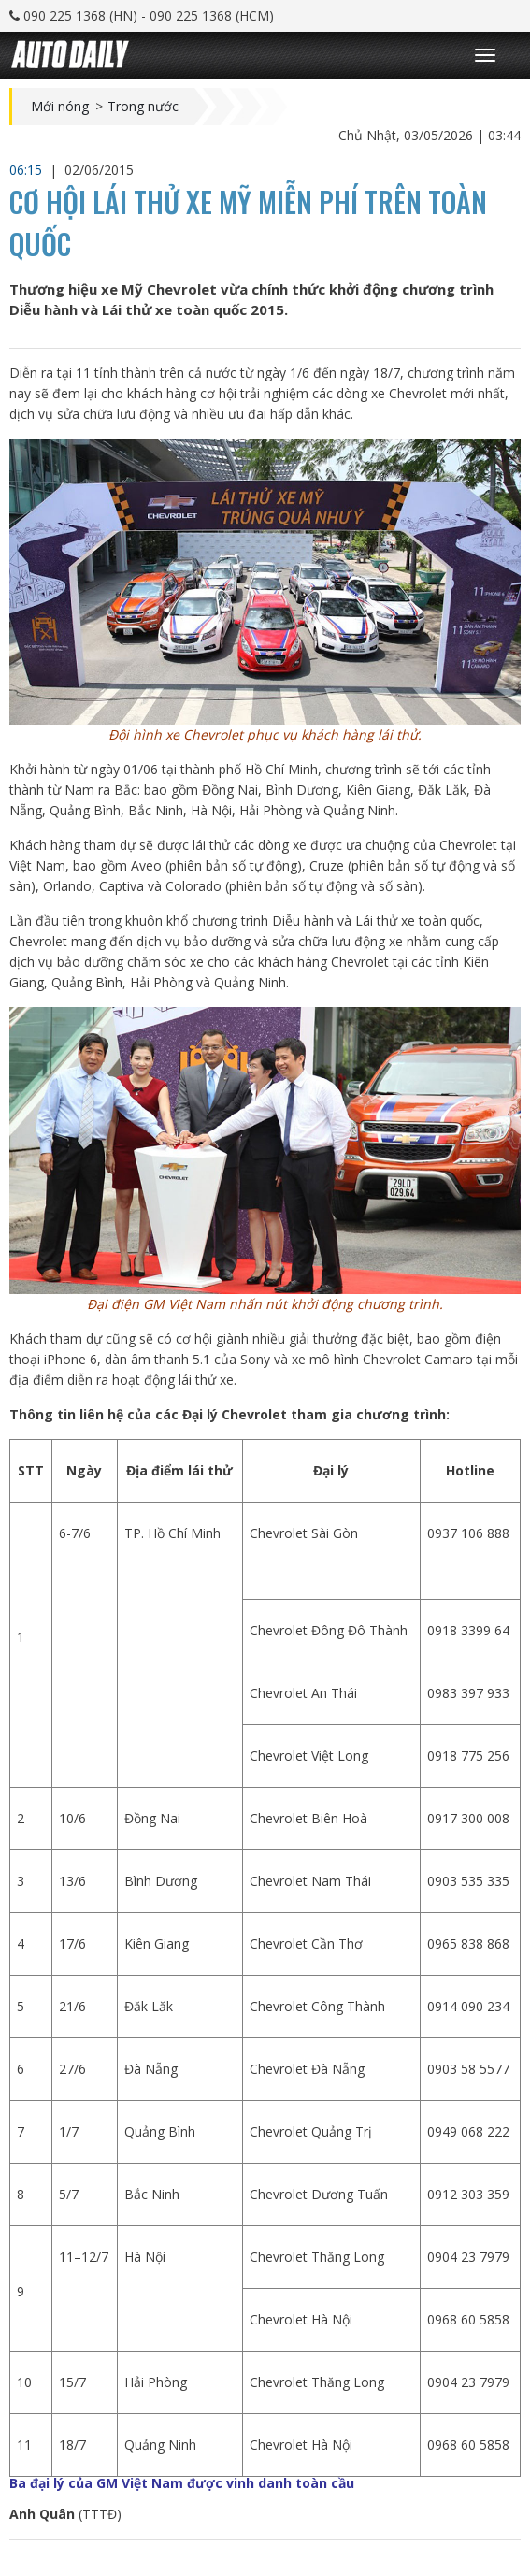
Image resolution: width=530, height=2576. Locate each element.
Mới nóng (60, 106)
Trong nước (143, 106)
